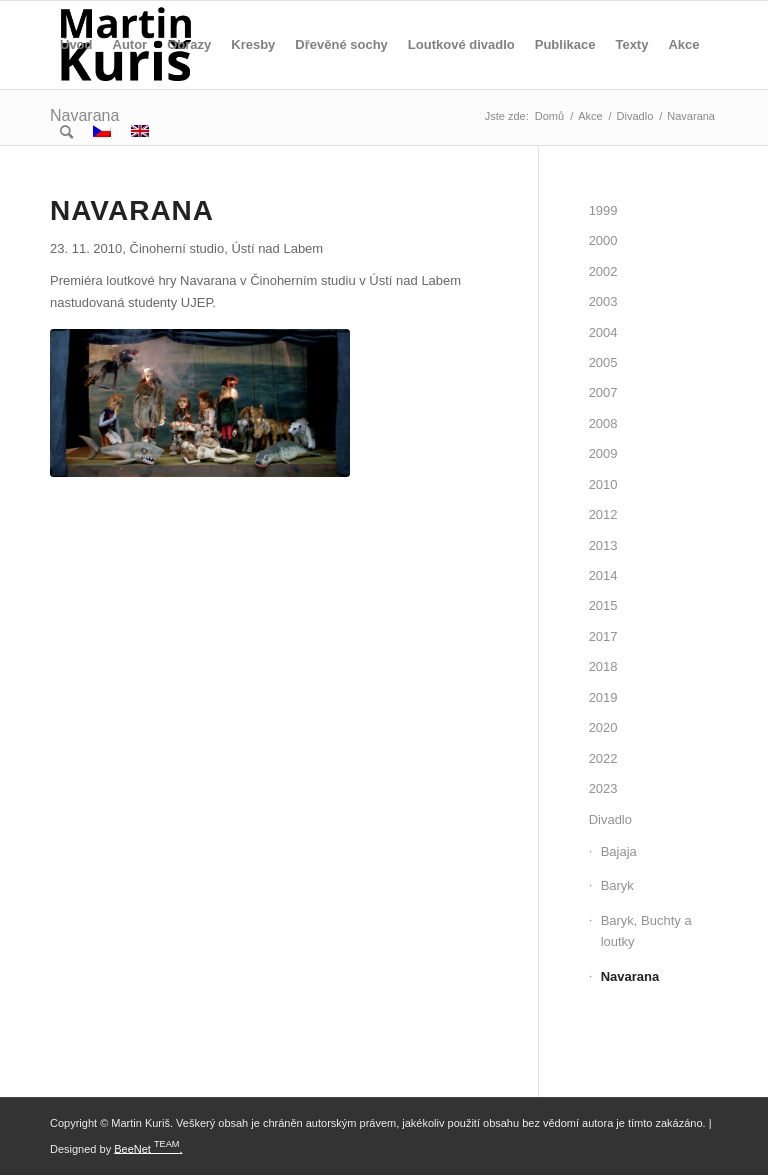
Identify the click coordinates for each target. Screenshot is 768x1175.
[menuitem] (76, 45)
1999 (603, 210)
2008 (603, 423)
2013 (603, 545)
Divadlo (610, 819)
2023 (603, 788)
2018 (603, 666)
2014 (603, 575)
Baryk (617, 885)
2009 (603, 453)
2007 (603, 392)
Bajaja (619, 851)
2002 (603, 271)
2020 (603, 727)
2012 (603, 514)
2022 (603, 758)
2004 (603, 332)
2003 (603, 301)
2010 (603, 484)
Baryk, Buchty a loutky (646, 931)
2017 (603, 636)
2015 (603, 605)
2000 (603, 240)
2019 (603, 697)
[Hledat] (66, 133)
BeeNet (132, 1148)
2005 (603, 362)
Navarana (630, 976)
